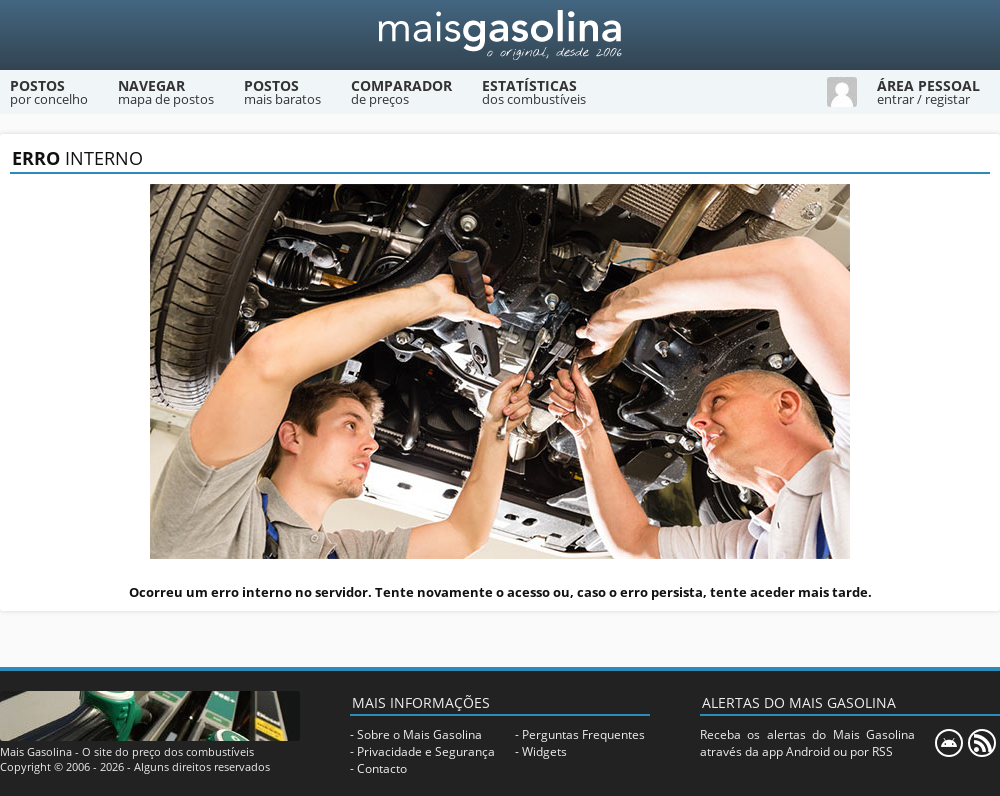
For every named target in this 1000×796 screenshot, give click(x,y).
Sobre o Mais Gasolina (419, 734)
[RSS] (982, 743)
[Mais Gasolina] (500, 35)
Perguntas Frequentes (583, 734)
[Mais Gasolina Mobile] (949, 743)
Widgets (544, 751)
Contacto (382, 768)
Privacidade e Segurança (426, 751)
